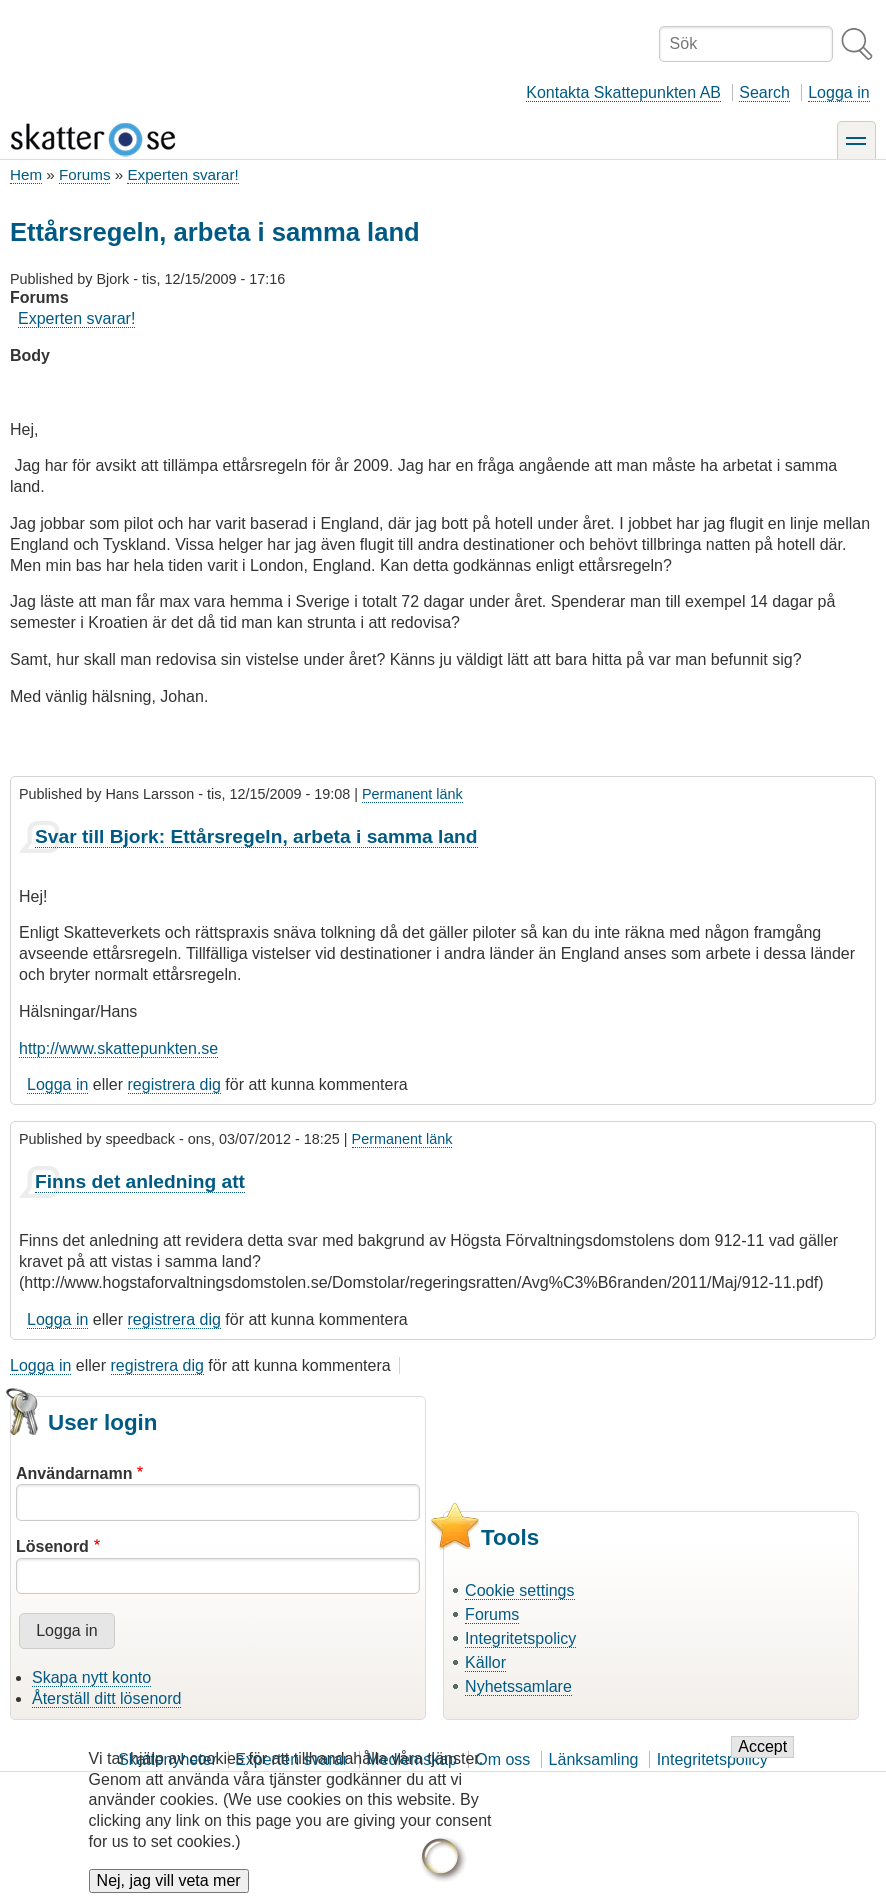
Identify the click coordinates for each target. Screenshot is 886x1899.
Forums (84, 174)
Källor (485, 1662)
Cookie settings (519, 1590)
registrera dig (174, 1084)
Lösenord (52, 1546)
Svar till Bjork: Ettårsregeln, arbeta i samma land (256, 836)
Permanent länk (412, 794)
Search (764, 92)
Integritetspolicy (520, 1638)
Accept (762, 1757)
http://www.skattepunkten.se (118, 1048)
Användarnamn (74, 1473)
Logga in (838, 92)
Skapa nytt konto (91, 1677)
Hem (26, 174)
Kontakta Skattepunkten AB (623, 92)
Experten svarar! (182, 174)
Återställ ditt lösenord (106, 1698)
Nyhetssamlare (518, 1686)
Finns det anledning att (140, 1181)
